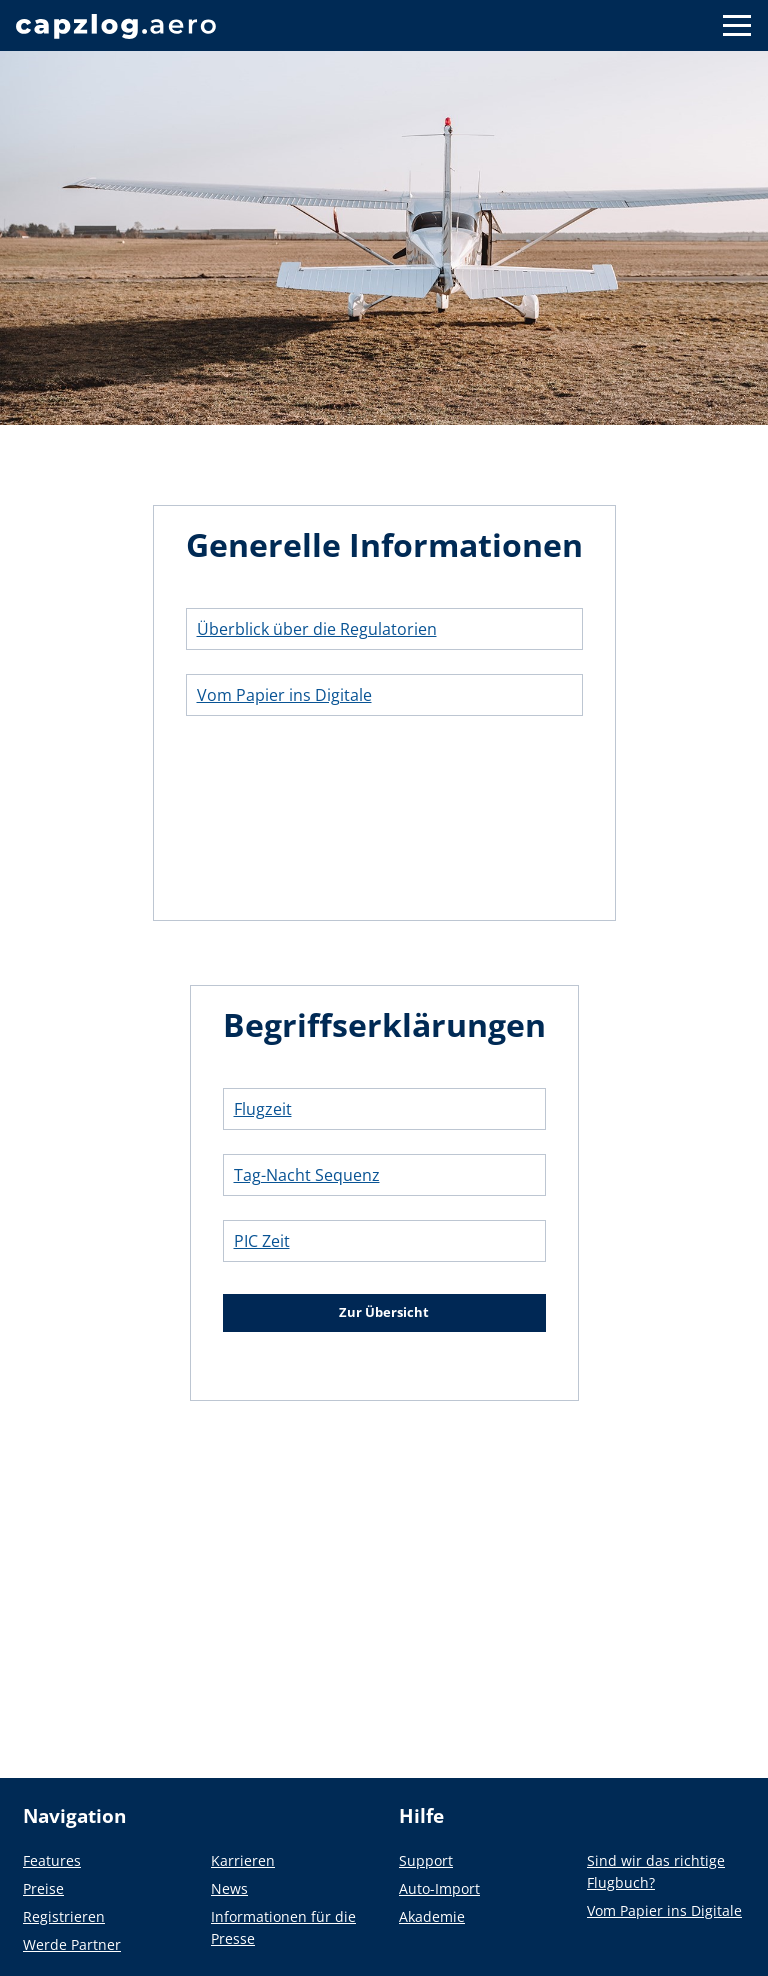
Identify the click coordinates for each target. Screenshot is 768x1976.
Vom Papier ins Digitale (284, 695)
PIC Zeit (262, 1241)
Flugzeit (263, 1109)
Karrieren (243, 1860)
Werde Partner (72, 1944)
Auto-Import (439, 1888)
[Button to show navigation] (737, 25)
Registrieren (64, 1916)
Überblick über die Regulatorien (317, 629)
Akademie (432, 1916)
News (229, 1888)
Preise (43, 1888)
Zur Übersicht (384, 1312)
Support (426, 1860)
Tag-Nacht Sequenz (307, 1175)
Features (52, 1860)
